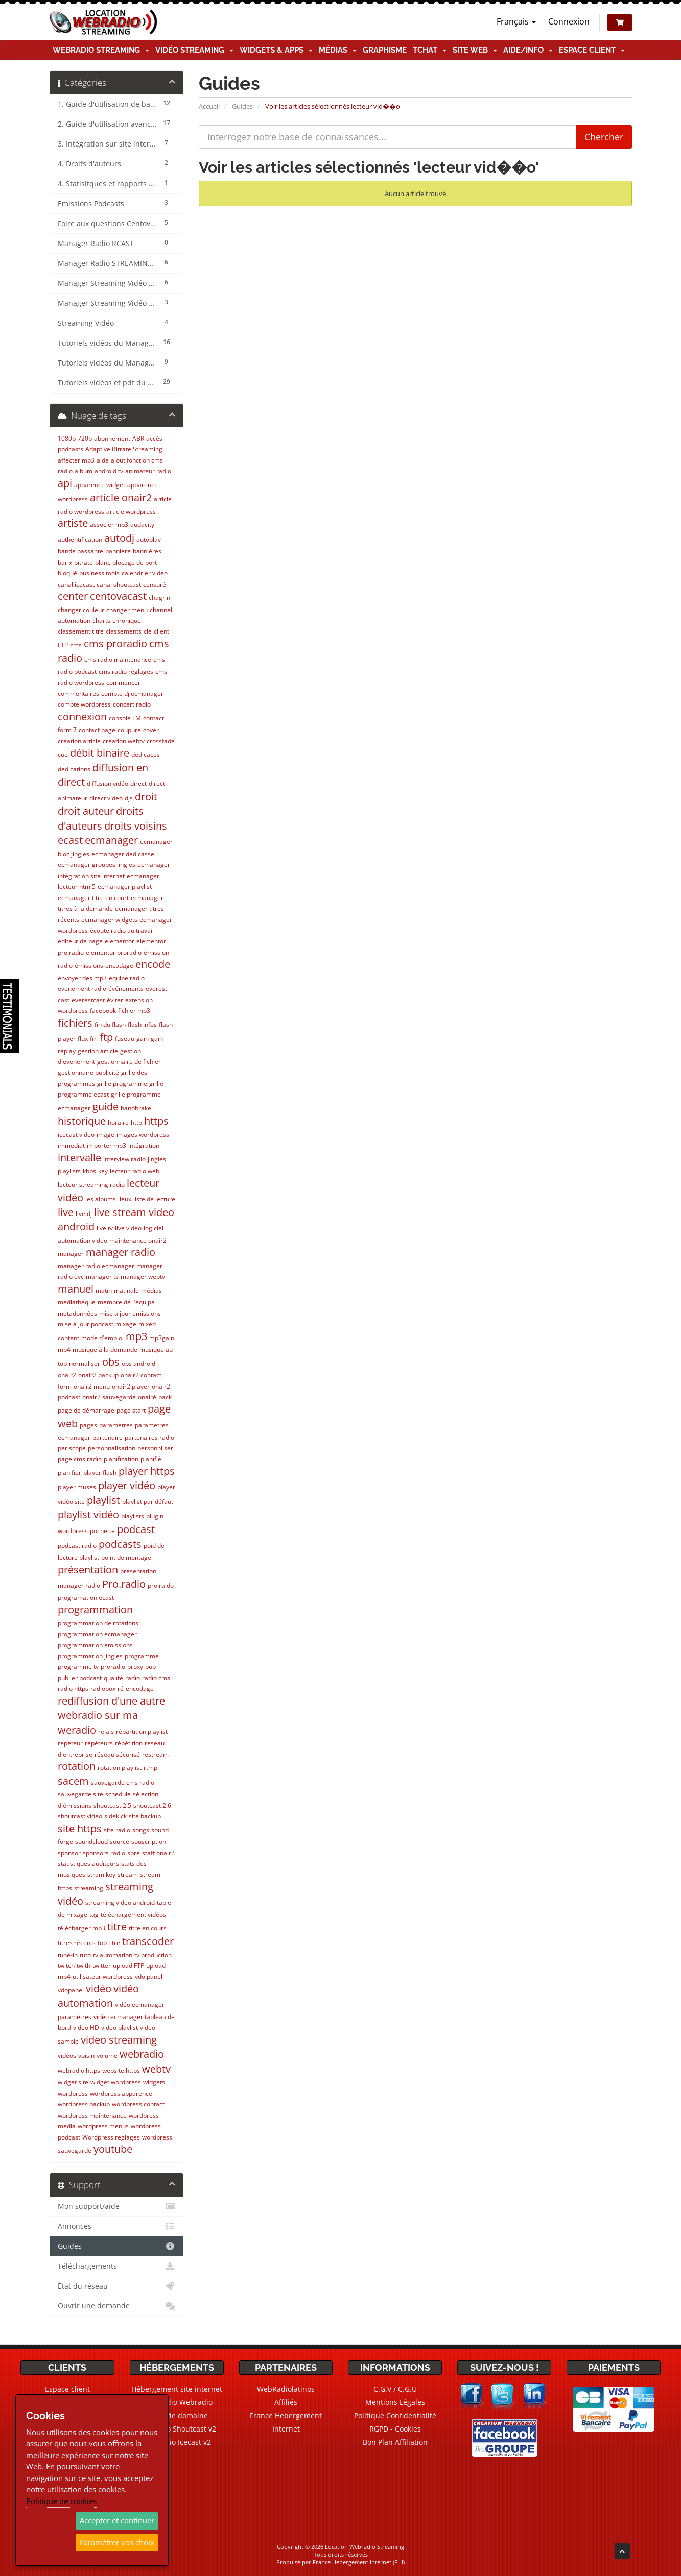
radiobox (102, 1688)
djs (129, 798)
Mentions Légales (395, 2402)
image (105, 1134)
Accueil (209, 106)
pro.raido (161, 1585)
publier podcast (80, 1677)
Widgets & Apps (276, 50)
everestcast (88, 999)
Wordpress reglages (111, 2137)
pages (88, 1425)
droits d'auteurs (101, 818)
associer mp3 (109, 524)
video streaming (119, 2040)
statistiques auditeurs (88, 1863)
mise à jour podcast (85, 1324)
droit (146, 797)
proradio (113, 1666)
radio (132, 1677)
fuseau (124, 1038)
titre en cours (148, 1928)
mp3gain (161, 1337)
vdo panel (148, 1976)
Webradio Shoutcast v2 (176, 2429)
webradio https (79, 2070)
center (73, 596)
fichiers (75, 1023)
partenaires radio (149, 1437)
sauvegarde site (80, 1794)
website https (121, 2070)
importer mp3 (106, 1145)
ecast (70, 840)
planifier (69, 1472)
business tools (99, 573)
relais (106, 1731)
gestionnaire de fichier (129, 1061)
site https (80, 1828)
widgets (154, 2082)
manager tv (102, 1276)
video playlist (119, 2027)
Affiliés (285, 2402)
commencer (123, 682)
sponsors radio (104, 1853)
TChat (430, 50)
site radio (117, 1830)
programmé (142, 1655)
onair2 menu (92, 1386)
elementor (119, 941)
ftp (106, 1037)
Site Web (475, 50)
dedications (74, 769)
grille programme (122, 1083)
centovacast (118, 596)
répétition (129, 1743)
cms (76, 645)
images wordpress (142, 1134)
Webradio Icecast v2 (177, 2442)
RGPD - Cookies (395, 2429)
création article (79, 741)
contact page (97, 729)
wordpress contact (138, 2104)
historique (82, 1121)
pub (150, 1666)
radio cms (156, 1677)
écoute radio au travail (122, 930)
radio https (73, 1688)
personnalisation (111, 1448)
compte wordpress (84, 704)
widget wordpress (115, 2082)
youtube (112, 2149)
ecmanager (111, 840)
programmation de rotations (98, 1623)
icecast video (76, 1134)
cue (63, 754)
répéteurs (99, 1743)
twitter (101, 1965)
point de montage (126, 1557)
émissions (89, 965)
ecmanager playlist (125, 886)
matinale (126, 1290)
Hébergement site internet (176, 2389)
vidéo (98, 1989)
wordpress (73, 2093)
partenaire (107, 1437)
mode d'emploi (102, 1337)
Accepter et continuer (117, 2520)
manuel (75, 1289)
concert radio (132, 704)
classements (124, 631)
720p (85, 438)
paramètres (116, 1425)
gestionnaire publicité (88, 1072)
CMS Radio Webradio (176, 2402)
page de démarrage (86, 1410)
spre (133, 1853)
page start (131, 1410)
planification (121, 1458)
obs (111, 1362)
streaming (88, 1888)
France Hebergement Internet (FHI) (359, 2562)
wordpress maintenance (92, 2115)
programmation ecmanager (97, 1634)
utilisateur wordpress (103, 1976)
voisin (86, 2055)
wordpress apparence (121, 2093)
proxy (135, 1666)
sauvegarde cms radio (122, 1782)
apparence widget (99, 484)
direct (138, 783)
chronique (126, 620)
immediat (71, 1145)
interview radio (124, 1159)
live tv (105, 1228)
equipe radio (127, 978)
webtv (156, 2069)
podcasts (120, 1544)
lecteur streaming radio (91, 1184)
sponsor (69, 1853)
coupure (129, 729)
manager (71, 1253)
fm (94, 1038)
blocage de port (134, 562)
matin (104, 1290)
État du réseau (117, 2286)
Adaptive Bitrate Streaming (123, 449)
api (65, 483)
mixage (125, 1324)
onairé (147, 1397)
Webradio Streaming (101, 50)
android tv (109, 471)
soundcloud (91, 1841)
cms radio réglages (126, 671)
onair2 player (131, 1386)
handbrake (136, 1108)
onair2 (67, 1375)
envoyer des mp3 (82, 978)
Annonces (117, 2226)
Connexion (569, 21)
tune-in (68, 1955)
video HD (86, 2027)
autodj (119, 538)
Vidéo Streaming (194, 50)
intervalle (79, 1157)
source (119, 1841)
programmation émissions (95, 1645)
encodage (119, 965)
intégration (143, 1145)
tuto (85, 1955)
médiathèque (77, 1302)
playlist (103, 1500)
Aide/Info (528, 50)
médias (151, 1290)
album (83, 471)
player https (147, 1471)
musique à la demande (105, 1349)
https (156, 1121)
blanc (102, 562)
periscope (72, 1448)
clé (148, 631)
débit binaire (99, 753)
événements (126, 988)
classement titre (81, 631)
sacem (73, 1781)
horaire (118, 1122)
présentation (88, 1569)
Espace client (592, 50)
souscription (148, 1841)
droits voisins (135, 826)
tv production (153, 1955)
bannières (147, 551)
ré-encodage (136, 1688)
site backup (145, 1816)
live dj (84, 1213)
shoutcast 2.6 (152, 1805)
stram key (101, 1874)
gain (142, 1038)
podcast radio (77, 1545)
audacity (142, 524)
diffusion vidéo (107, 783)
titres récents (77, 1942)
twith (83, 1965)
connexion (82, 716)
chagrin (159, 597)
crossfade (161, 741)
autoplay (148, 539)
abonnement (112, 438)
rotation (77, 1766)
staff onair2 (158, 1853)
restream (155, 1754)
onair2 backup (98, 1375)
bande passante (80, 551)
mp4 (64, 1349)
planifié (150, 1458)
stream (128, 1874)
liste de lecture (154, 1199)
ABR (138, 438)
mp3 (136, 1336)
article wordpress (131, 511)
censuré (154, 584)
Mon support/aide (117, 2206)
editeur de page (80, 941)
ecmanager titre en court (93, 897)
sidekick (115, 1816)
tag (94, 1914)
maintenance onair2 (138, 1240)
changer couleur (81, 609)
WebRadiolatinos (286, 2389)
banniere (118, 551)
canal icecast (76, 584)
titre (117, 1926)
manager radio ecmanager (96, 1265)
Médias (338, 50)
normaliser (84, 1363)
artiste (73, 523)
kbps (89, 1171)
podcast (136, 1529)
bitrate (83, 562)
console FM (125, 718)
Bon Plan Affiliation (395, 2442)
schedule (118, 1794)
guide (105, 1106)
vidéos (67, 2055)
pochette (102, 1530)
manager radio (120, 1252)
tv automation (112, 1955)
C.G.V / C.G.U (395, 2389)
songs (140, 1830)
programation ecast (86, 1597)
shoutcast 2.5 (112, 1805)
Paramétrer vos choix (116, 2542)
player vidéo (126, 1485)
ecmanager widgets (109, 919)
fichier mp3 (134, 1010)
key (103, 1171)
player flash (99, 1472)
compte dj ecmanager (132, 693)
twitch (66, 1965)
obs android (138, 1363)
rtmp (150, 1767)
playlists (132, 1516)
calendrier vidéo (145, 573)
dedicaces (145, 754)
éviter (115, 999)
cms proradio (115, 643)
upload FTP (128, 1965)
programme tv (78, 1666)
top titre (109, 1942)
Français (516, 21)
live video (128, 1228)
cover (151, 729)
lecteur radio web (134, 1171)
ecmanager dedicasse (122, 853)
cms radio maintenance (117, 659)
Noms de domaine (176, 2415)
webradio (142, 2054)
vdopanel (71, 1990)
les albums (100, 1199)
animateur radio (148, 471)
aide (103, 460)
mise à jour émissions (130, 1313)
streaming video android (120, 1902)
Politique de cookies (61, 2501)
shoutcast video (80, 1816)
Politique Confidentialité (395, 2415)
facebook (103, 1010)
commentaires (78, 693)
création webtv (124, 741)
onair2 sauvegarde (109, 1397)
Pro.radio (124, 1584)
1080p (67, 438)
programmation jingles (90, 1655)
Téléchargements (117, 2266)
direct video (106, 798)
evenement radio (82, 988)
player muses (77, 1487)
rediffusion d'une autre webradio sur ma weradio (111, 1715)
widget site (73, 2082)
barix (65, 562)
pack (165, 1397)
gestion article (98, 1051)
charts (101, 620)
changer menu (127, 609)
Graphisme (385, 50)
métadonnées (77, 1313)
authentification (80, 539)
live (66, 1212)
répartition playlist (142, 1731)
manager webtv (143, 1276)
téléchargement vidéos (133, 1914)
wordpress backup (84, 2104)
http (136, 1122)
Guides (242, 106)
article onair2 (121, 497)
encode (152, 964)
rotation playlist (120, 1767)
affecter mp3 (76, 460)
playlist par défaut (147, 1501)
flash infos (142, 1024)
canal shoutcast (119, 584)
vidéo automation (98, 1996)
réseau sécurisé (117, 1754)
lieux (124, 1199)
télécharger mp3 (81, 1928)
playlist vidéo (88, 1514)
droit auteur (86, 811)
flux (83, 1038)
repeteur (70, 1743)
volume (107, 2055)
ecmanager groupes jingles (96, 864)
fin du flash (110, 1024)
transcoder (148, 1941)
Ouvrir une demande (117, 2306)
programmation (95, 1609)
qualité (113, 1677)
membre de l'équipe (126, 1302)
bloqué (67, 573)
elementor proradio (114, 952)
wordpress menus (103, 2126)
